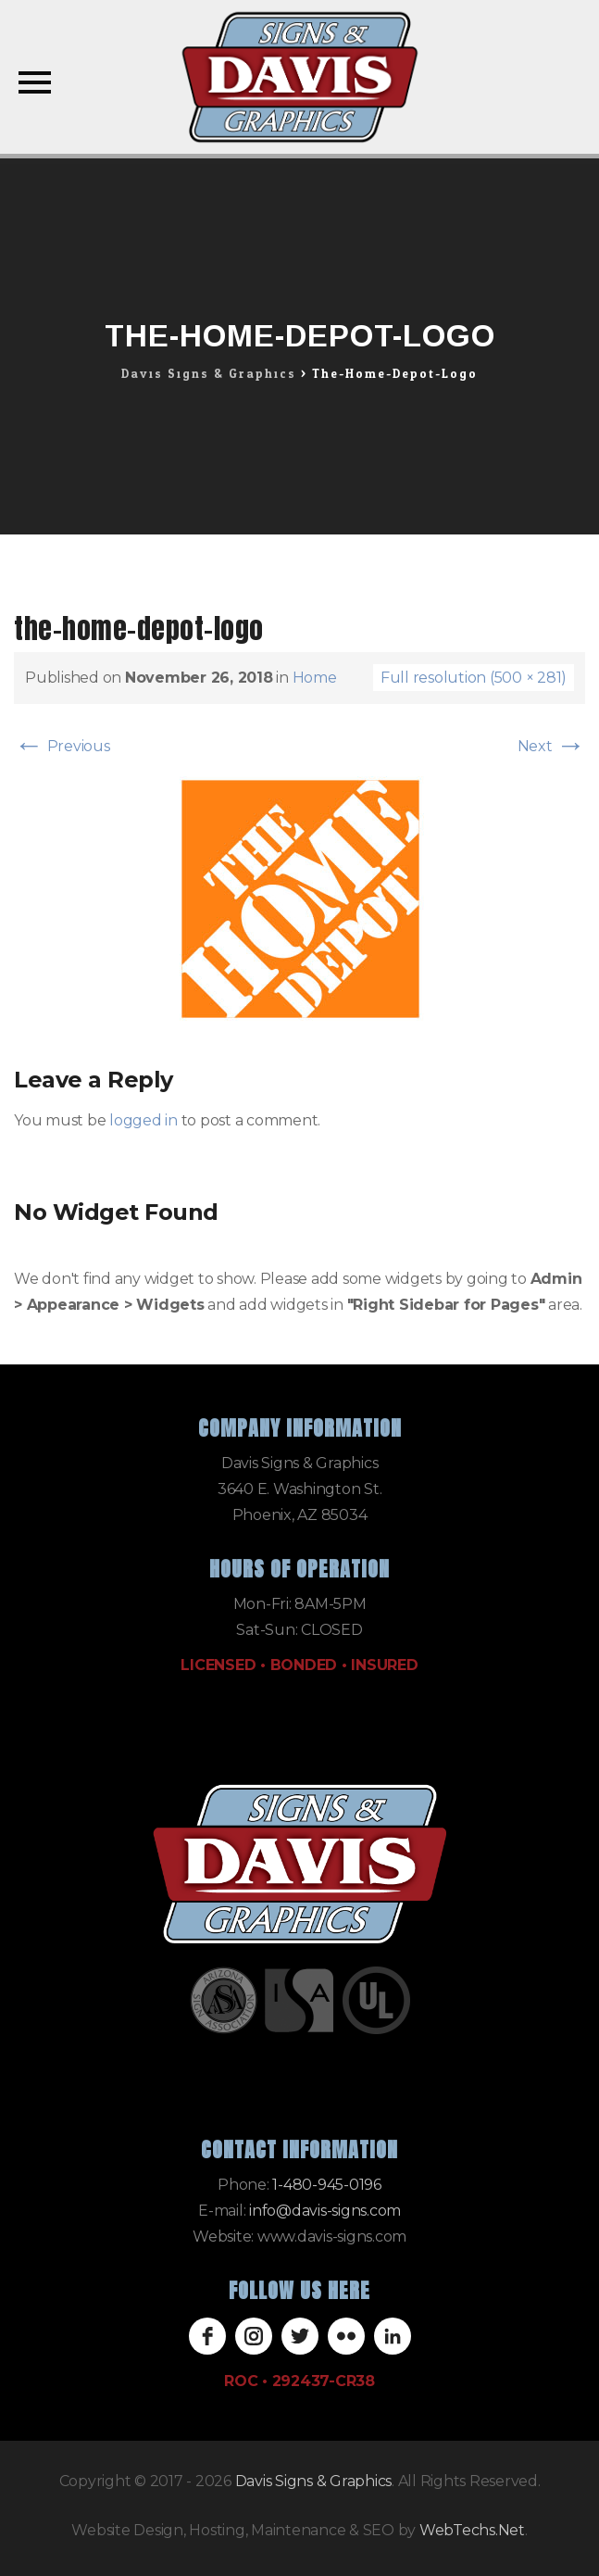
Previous (62, 746)
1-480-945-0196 (326, 2184)
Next (552, 746)
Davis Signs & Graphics (314, 2481)
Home (315, 677)
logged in (143, 1120)
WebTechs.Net (472, 2530)
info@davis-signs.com (325, 2210)
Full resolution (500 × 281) (474, 677)
